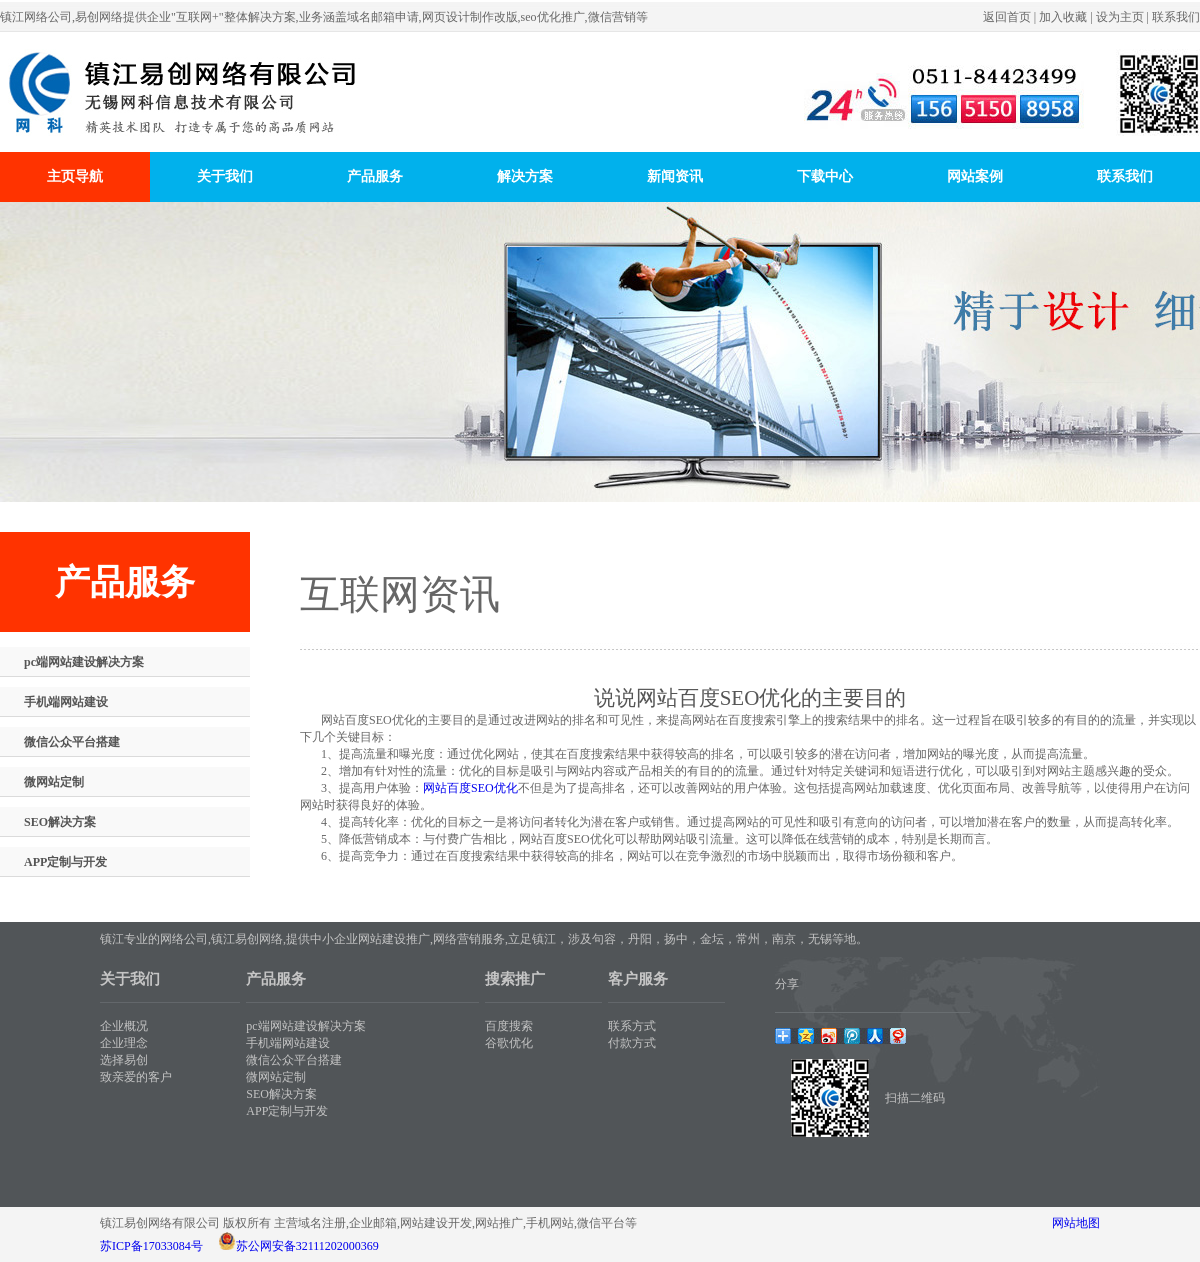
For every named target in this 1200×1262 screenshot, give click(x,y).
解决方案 (525, 176)
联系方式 (632, 1026)
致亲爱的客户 (136, 1077)
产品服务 (375, 176)
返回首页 (1007, 17)
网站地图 (1076, 1223)
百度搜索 (509, 1026)
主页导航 (75, 176)
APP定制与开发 (65, 862)
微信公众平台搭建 (72, 742)
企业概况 (124, 1026)
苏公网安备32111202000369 (307, 1246)
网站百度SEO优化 (470, 788)
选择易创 (124, 1060)
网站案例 (975, 176)
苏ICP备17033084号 (151, 1246)
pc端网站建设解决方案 (84, 662)
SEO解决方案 (60, 822)
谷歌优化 (509, 1043)
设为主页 (1120, 17)
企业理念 (124, 1043)
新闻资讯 (675, 176)
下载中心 (825, 176)
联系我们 (1176, 17)
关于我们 (225, 176)
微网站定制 (54, 782)
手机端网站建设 (66, 702)
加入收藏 (1063, 17)
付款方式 (632, 1043)
